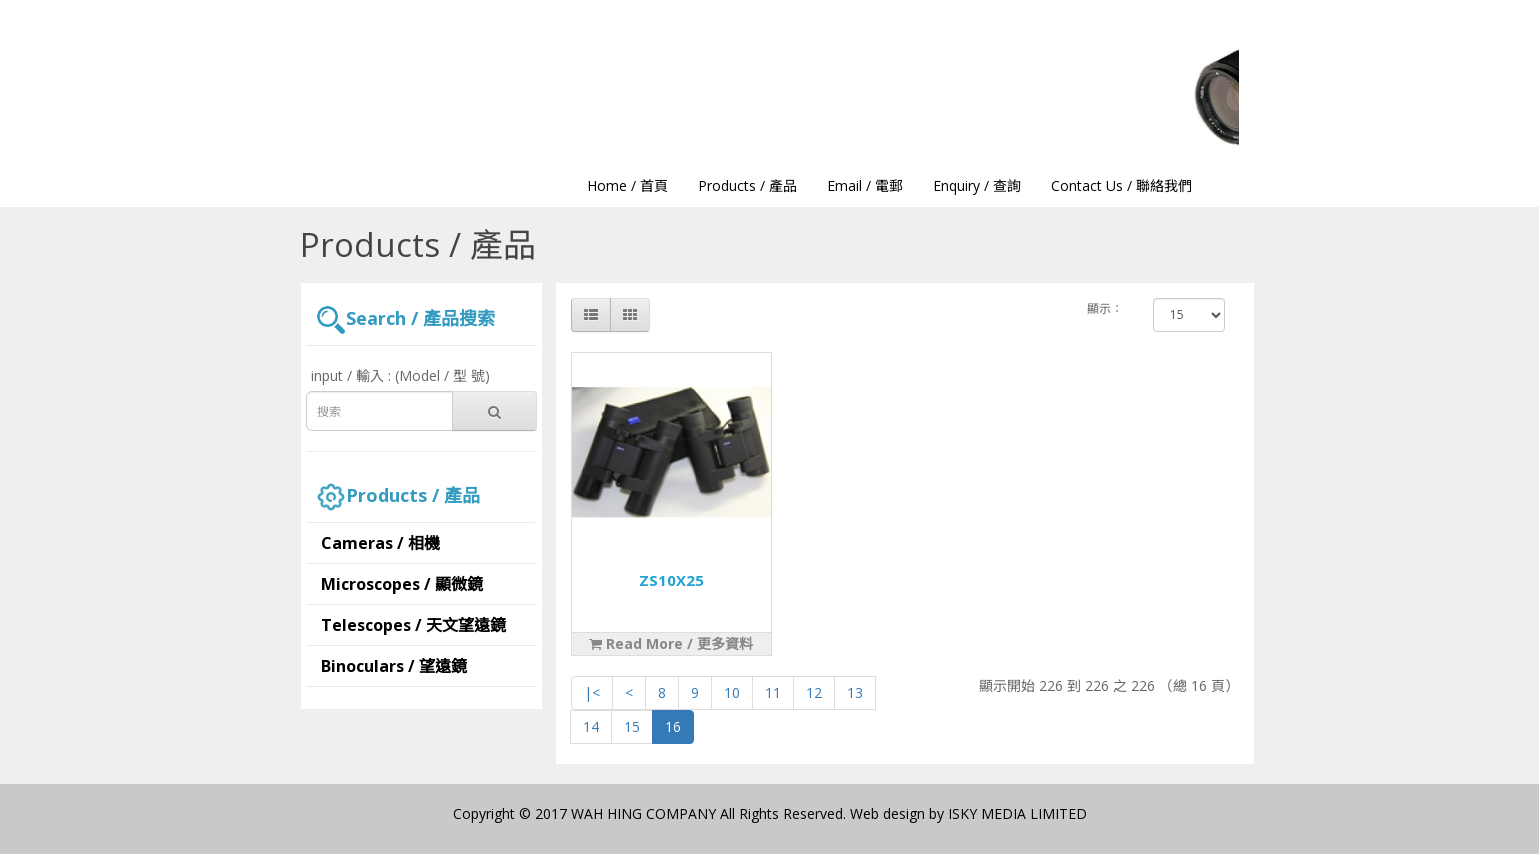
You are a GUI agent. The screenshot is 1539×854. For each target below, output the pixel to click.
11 (773, 692)
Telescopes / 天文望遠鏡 (413, 625)
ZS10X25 (671, 580)
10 (732, 692)
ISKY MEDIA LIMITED (1017, 813)
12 (814, 692)
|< (592, 692)
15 (632, 726)
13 (855, 692)
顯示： (1105, 308)
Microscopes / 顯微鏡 (402, 584)
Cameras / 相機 (380, 543)
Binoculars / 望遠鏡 (394, 666)
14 (591, 726)
